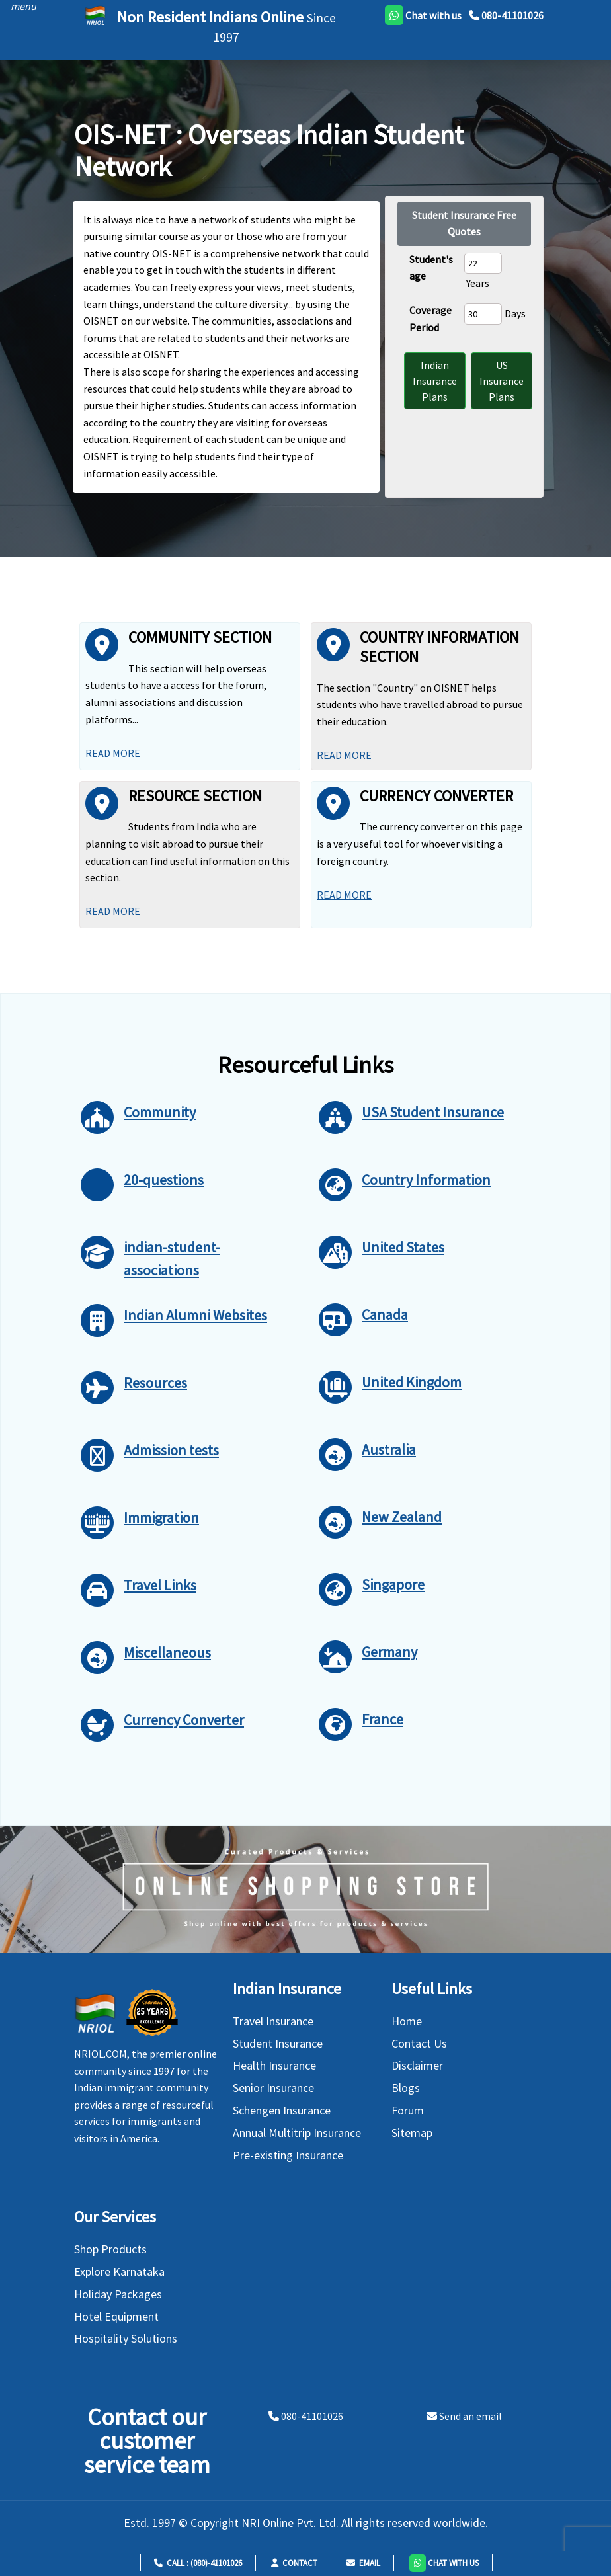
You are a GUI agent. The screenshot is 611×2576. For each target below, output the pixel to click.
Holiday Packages (118, 2294)
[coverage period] (483, 314)
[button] (444, 2562)
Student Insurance (278, 2043)
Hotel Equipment (116, 2316)
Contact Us (419, 2043)
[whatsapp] (423, 15)
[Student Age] (483, 263)
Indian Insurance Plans (435, 380)
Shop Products (110, 2249)
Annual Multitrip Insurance (297, 2132)
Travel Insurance (273, 2021)
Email (363, 2563)
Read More (112, 753)
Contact (294, 2563)
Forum (407, 2110)
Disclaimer (417, 2065)
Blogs (405, 2087)
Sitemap (411, 2132)
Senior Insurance (273, 2087)
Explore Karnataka (119, 2271)
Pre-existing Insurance (288, 2155)
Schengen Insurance (282, 2110)
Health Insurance (274, 2065)
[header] (20, 6)
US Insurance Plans (501, 380)
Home (406, 2021)
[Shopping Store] (305, 1889)
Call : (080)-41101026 (198, 2563)
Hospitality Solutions (125, 2338)
